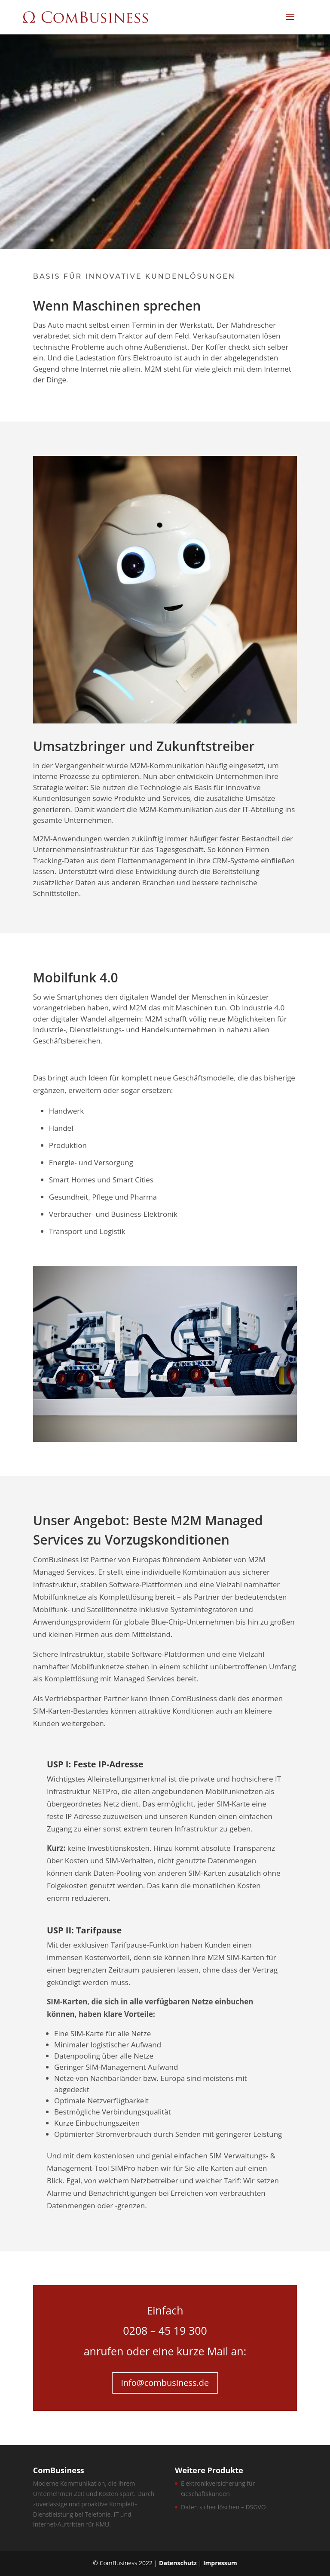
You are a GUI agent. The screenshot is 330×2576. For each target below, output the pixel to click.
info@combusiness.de (165, 2382)
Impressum (220, 2563)
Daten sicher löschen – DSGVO (223, 2507)
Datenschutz (178, 2563)
